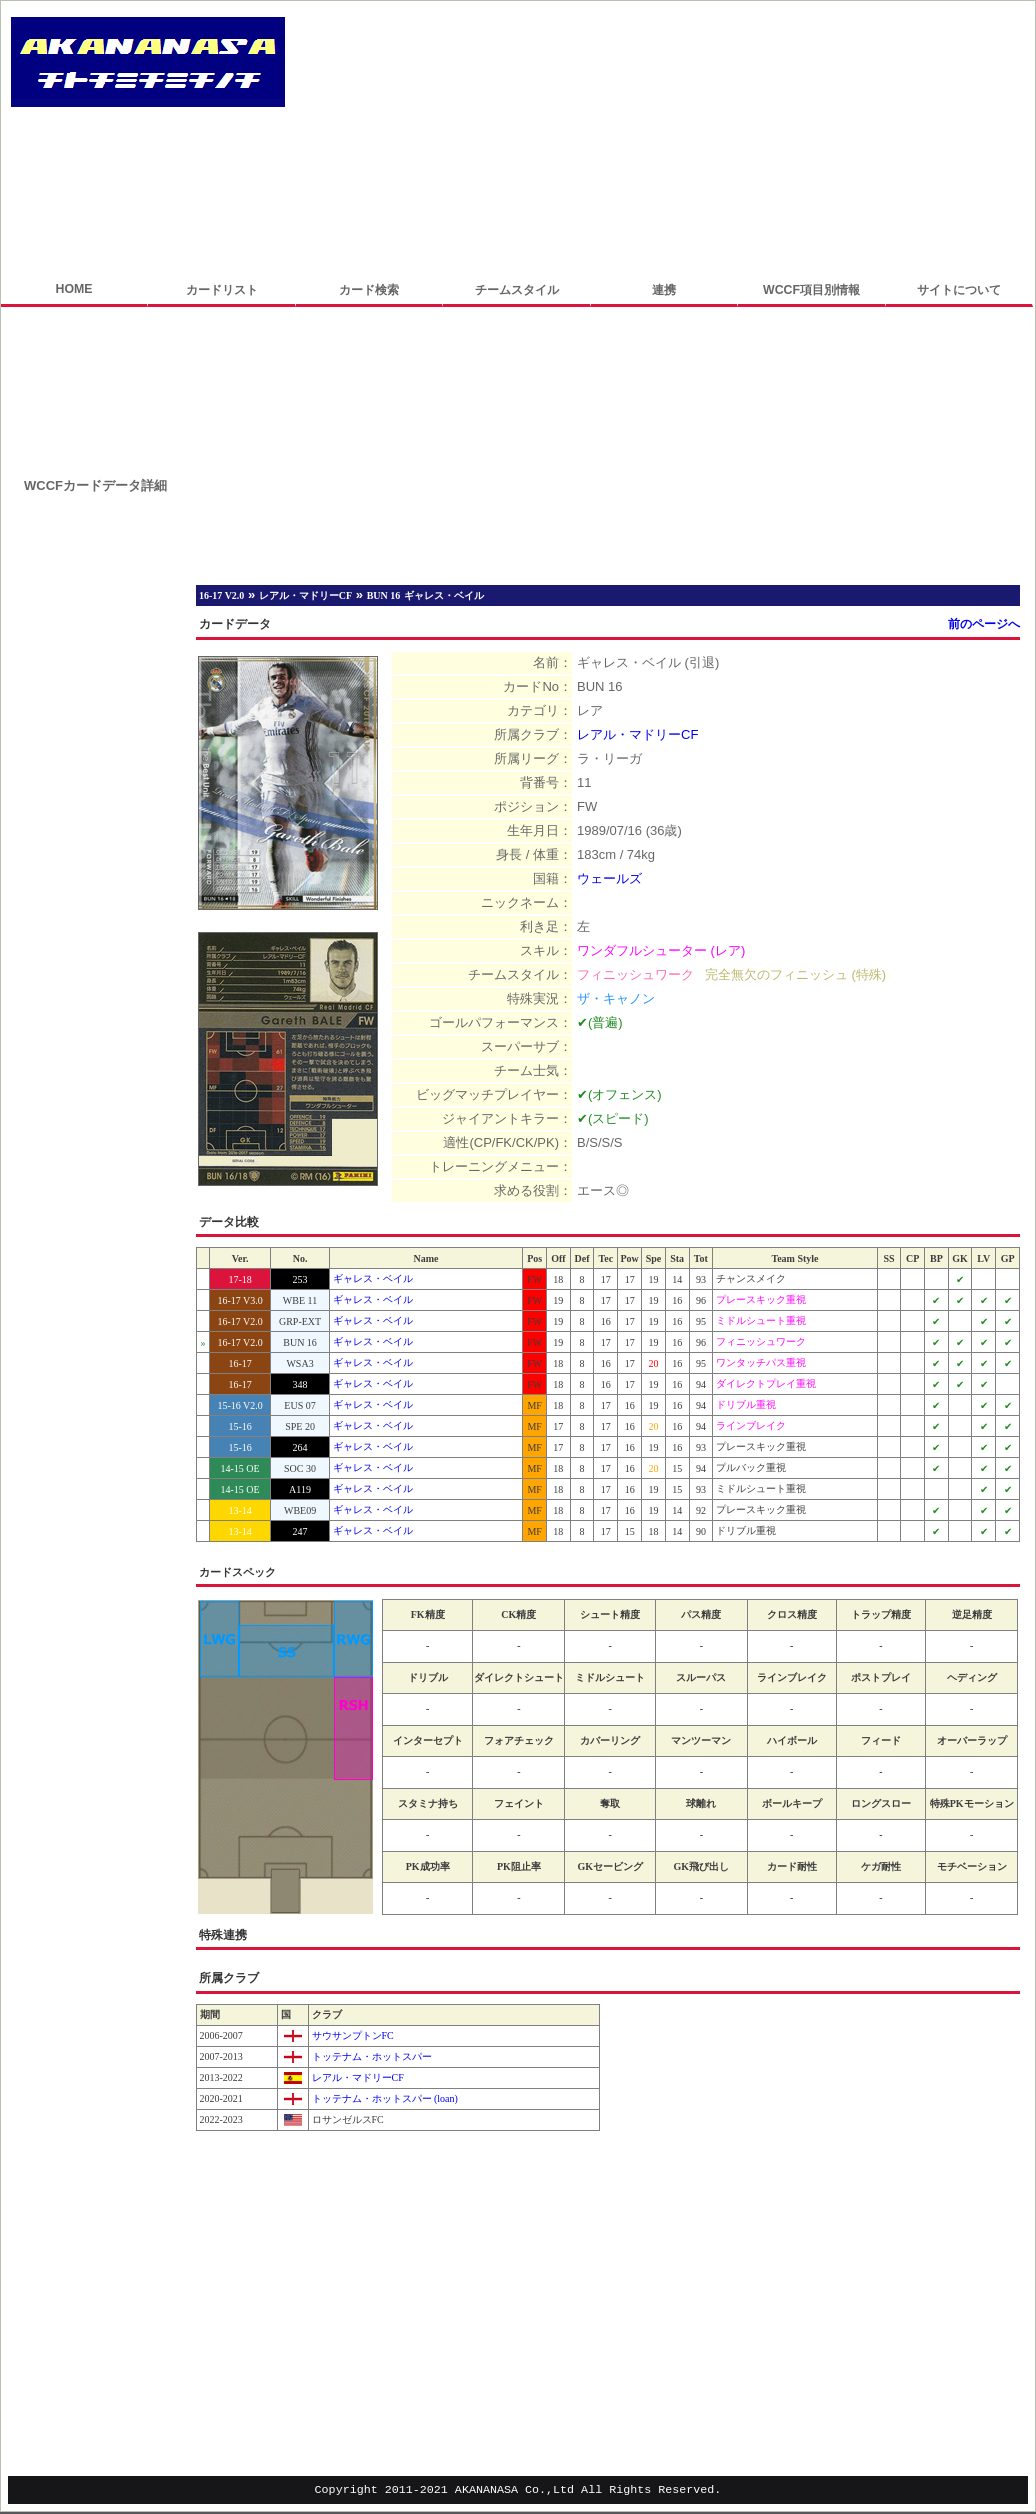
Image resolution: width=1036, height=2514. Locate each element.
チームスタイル (517, 290)
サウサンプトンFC (351, 2035)
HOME (73, 289)
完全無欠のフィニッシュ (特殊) (795, 974)
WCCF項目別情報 (811, 290)
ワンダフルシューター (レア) (661, 950)
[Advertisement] (438, 142)
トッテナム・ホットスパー (370, 2056)
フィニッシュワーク (635, 974)
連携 (664, 290)
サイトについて (959, 290)
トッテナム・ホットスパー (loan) (383, 2098)
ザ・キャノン (616, 998)
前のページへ (984, 623)
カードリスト (222, 290)
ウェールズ (609, 878)
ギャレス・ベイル (373, 1278)
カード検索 (369, 290)
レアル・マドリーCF (637, 734)
